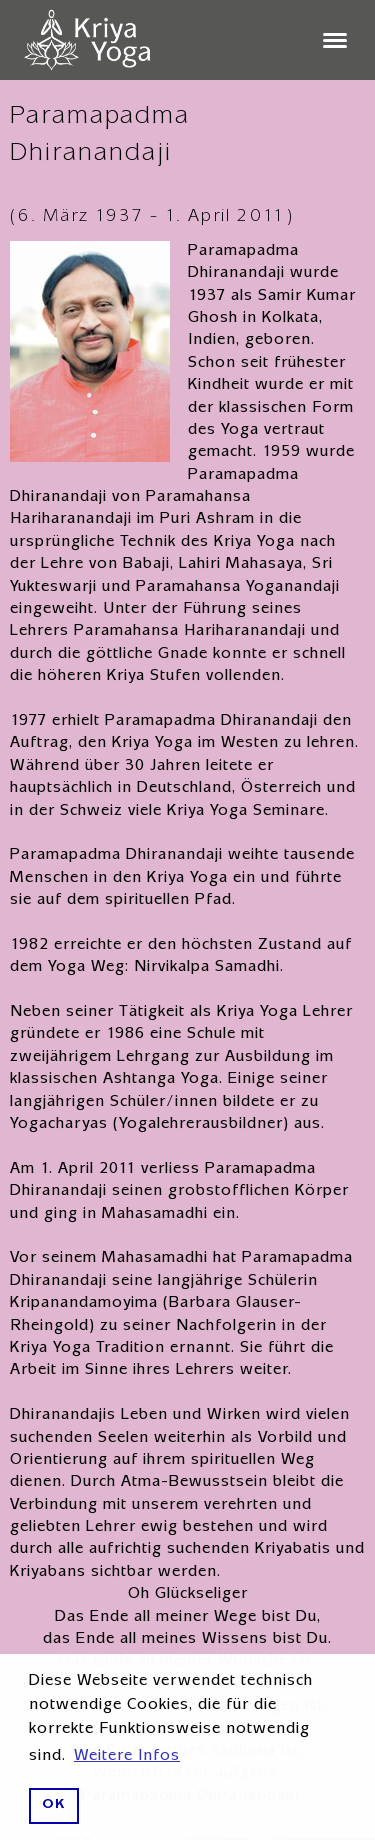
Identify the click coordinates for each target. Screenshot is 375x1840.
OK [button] (53, 1805)
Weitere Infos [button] (127, 1757)
